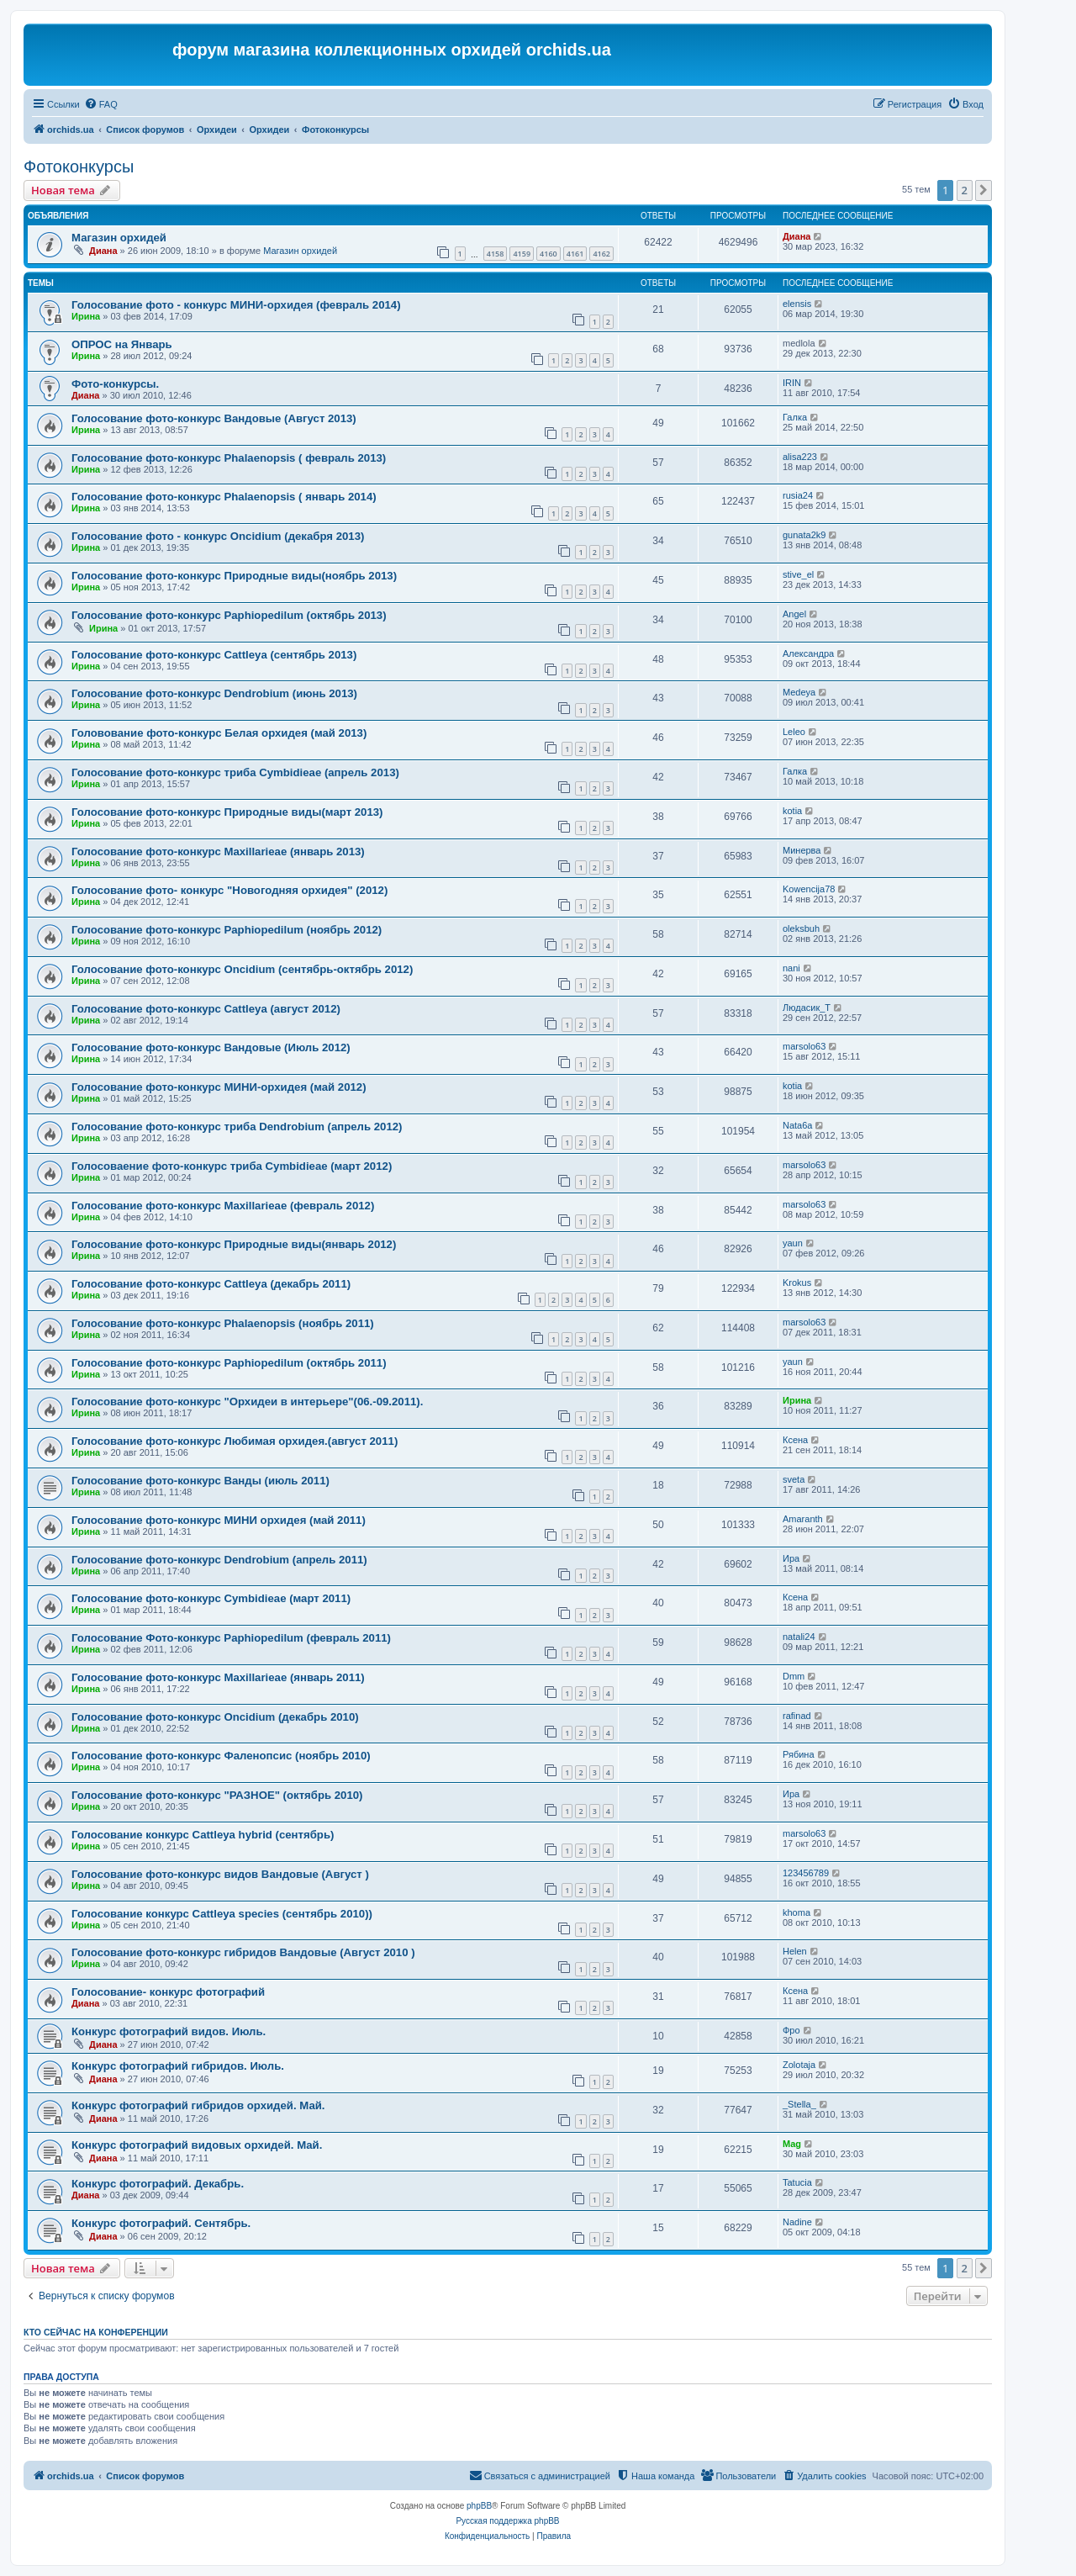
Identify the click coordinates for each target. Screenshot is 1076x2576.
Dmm (793, 1676)
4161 (575, 253)
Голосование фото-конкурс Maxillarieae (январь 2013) (218, 851)
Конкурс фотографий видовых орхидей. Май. (196, 2145)
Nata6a (797, 1125)
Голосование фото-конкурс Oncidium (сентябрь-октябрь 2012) (242, 969)
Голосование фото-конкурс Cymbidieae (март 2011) (211, 1598)
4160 (548, 253)
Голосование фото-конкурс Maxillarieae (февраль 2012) (222, 1205)
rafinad (797, 1716)
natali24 (799, 1637)
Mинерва (801, 850)
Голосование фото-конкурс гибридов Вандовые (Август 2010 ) (243, 1952)
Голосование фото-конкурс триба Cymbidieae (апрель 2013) (235, 772)
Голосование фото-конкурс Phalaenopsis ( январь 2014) (224, 496)
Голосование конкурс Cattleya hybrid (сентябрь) (202, 1834)
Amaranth (803, 1519)
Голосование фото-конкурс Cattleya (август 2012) (205, 1008)
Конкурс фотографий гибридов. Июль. (177, 2066)
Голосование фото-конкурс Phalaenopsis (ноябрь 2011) (222, 1323)
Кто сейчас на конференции (96, 2332)
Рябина (799, 1754)
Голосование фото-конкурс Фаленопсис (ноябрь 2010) (221, 1755)
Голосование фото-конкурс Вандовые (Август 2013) (213, 418)
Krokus (797, 1282)
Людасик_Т (807, 1007)
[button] (983, 190)
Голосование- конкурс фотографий (168, 1992)
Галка (795, 417)
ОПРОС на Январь (121, 344)
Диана (103, 251)
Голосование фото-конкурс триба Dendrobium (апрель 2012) (237, 1126)
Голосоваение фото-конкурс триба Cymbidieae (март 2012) (231, 1166)
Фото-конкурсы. (115, 384)
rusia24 (798, 495)
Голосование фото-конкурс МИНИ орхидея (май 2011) (218, 1520)
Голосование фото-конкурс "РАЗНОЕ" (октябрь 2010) (217, 1795)
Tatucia (797, 2182)
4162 (601, 253)
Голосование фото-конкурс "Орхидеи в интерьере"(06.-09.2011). (247, 1401)
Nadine (797, 2222)
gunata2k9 (804, 535)
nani (791, 968)
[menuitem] (101, 104)
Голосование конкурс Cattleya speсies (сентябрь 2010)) (221, 1913)
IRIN (792, 383)
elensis (797, 304)
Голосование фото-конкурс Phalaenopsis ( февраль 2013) (228, 458)
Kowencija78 (809, 889)
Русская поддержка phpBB (507, 2521)
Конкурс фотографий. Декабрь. (157, 2183)
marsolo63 (804, 1046)
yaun (793, 1243)
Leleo (794, 732)
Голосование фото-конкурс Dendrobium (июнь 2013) (214, 693)
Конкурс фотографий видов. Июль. (168, 2031)
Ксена (795, 1440)
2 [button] (965, 190)
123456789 (806, 1873)
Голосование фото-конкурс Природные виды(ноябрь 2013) (234, 575)
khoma (796, 1912)
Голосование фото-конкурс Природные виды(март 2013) (227, 812)
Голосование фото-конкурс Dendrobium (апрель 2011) (219, 1559)
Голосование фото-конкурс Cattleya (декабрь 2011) (211, 1283)
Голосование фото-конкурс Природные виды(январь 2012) (233, 1244)
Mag (792, 2144)
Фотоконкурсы (79, 166)
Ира (791, 1558)
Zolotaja (799, 2065)
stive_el (798, 574)
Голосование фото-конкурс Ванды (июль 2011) (200, 1480)
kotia (792, 811)
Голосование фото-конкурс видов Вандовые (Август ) (220, 1874)
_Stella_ (799, 2104)
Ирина (85, 316)
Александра (808, 653)
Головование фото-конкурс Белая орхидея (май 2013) (219, 733)
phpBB (479, 2505)
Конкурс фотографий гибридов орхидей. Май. (198, 2105)
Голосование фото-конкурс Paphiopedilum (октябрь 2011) (229, 1363)
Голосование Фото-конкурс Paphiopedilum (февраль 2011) (231, 1638)
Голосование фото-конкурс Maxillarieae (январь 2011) (218, 1677)
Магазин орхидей (118, 237)
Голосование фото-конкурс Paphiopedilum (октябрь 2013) (229, 615)
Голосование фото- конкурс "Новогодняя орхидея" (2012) (229, 890)
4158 (495, 253)
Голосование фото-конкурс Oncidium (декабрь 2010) (215, 1717)
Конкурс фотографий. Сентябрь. (161, 2223)
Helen (795, 1951)
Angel (794, 614)
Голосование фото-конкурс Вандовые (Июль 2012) (211, 1047)
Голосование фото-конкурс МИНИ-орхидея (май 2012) (219, 1087)
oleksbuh (801, 928)
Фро (791, 2030)
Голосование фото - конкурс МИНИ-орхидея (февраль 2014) (236, 305)
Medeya (799, 692)
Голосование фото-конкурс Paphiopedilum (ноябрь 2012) (226, 929)
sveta (793, 1479)
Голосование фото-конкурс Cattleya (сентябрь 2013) (213, 654)
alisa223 (800, 457)
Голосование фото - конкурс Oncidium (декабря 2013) (217, 536)
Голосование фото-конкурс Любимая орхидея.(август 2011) (234, 1441)
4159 (521, 253)
